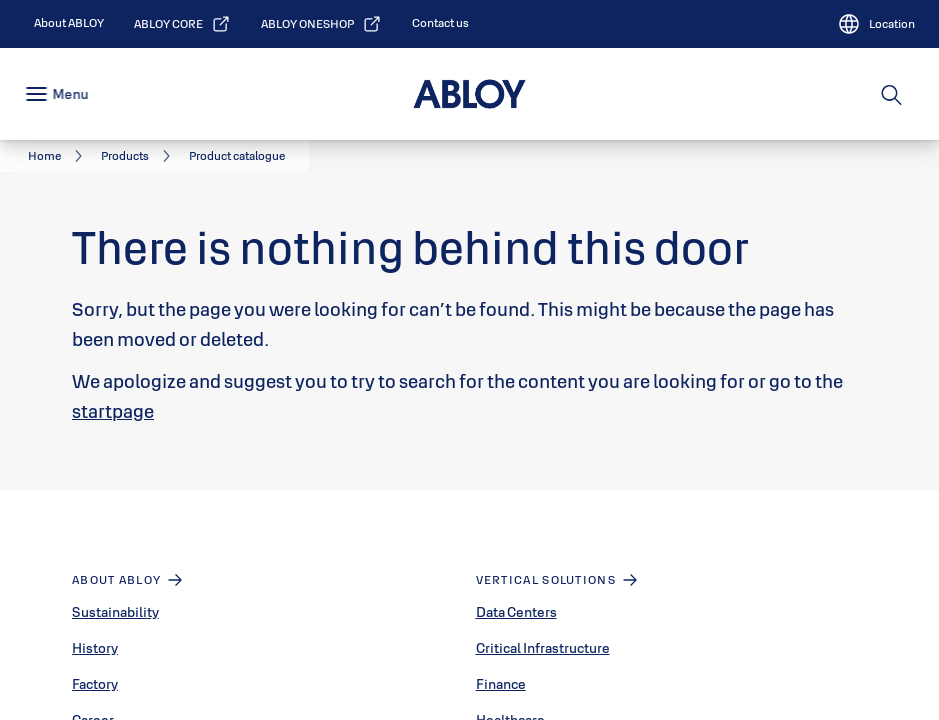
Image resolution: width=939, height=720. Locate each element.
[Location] (876, 24)
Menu (70, 94)
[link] (69, 23)
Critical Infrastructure (543, 648)
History (95, 648)
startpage (113, 411)
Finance (501, 684)
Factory (95, 684)
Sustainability (115, 612)
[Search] (892, 94)
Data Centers (516, 612)
